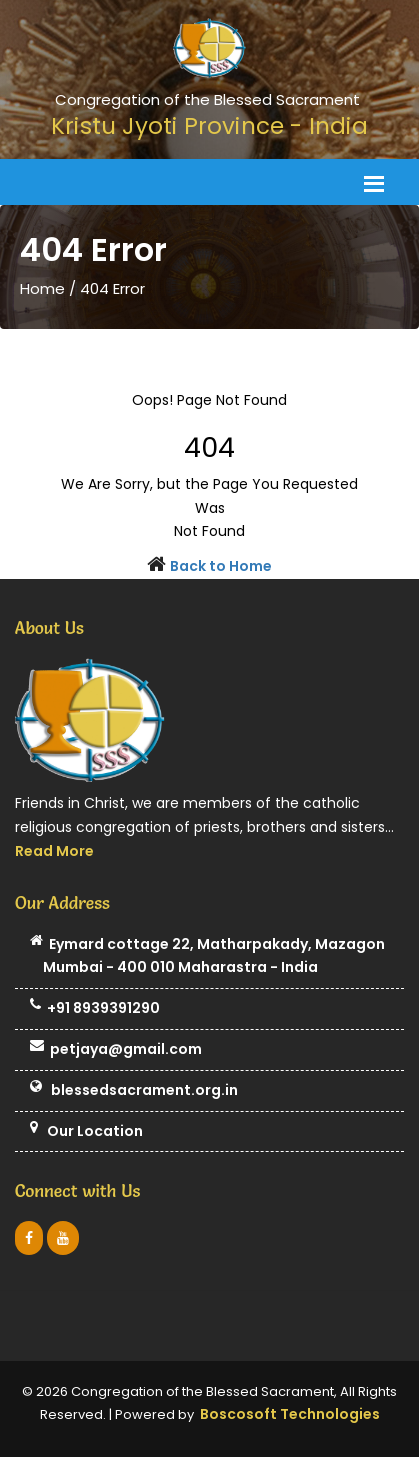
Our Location (86, 1132)
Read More (54, 851)
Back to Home (221, 566)
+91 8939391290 (95, 1009)
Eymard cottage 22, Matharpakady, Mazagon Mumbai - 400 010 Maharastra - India (207, 957)
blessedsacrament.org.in (134, 1091)
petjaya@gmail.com (116, 1050)
